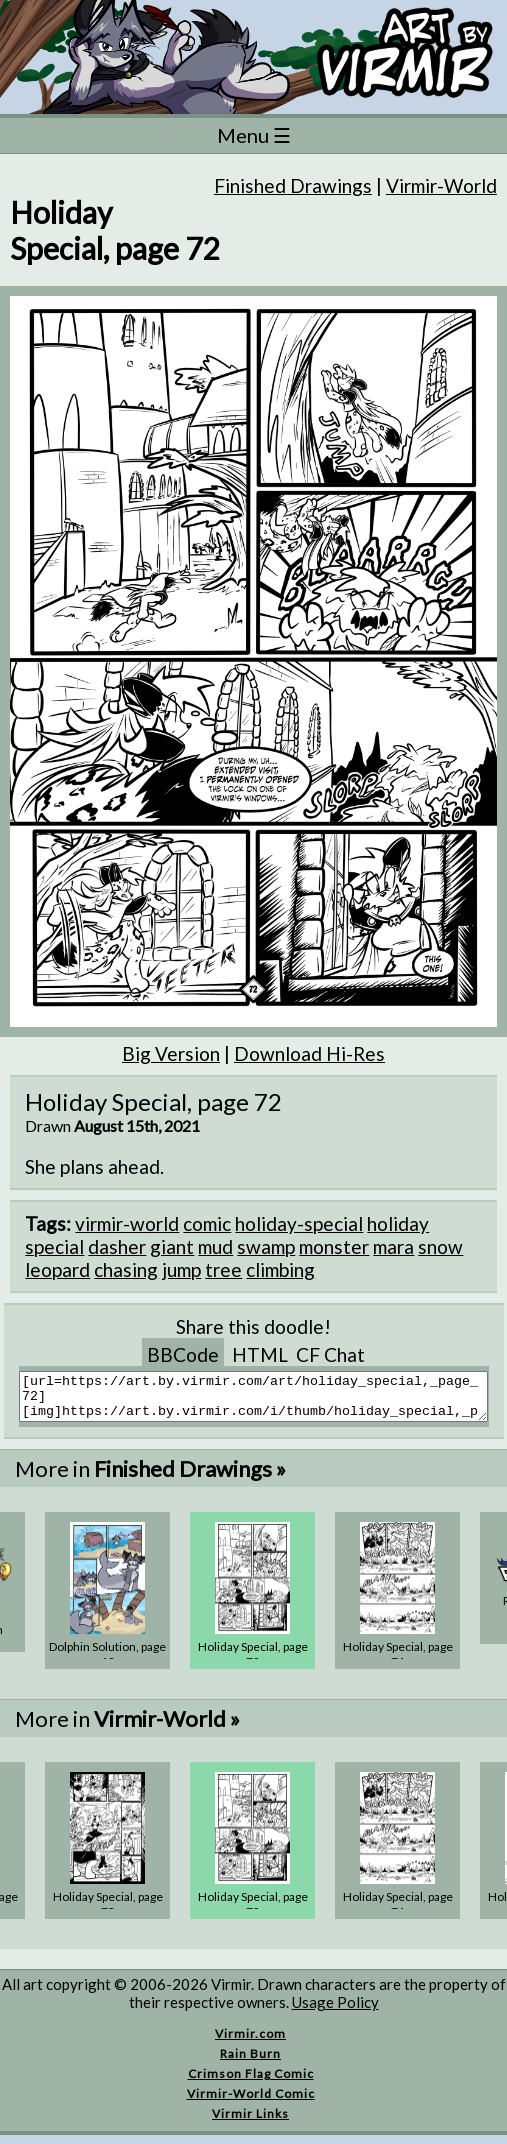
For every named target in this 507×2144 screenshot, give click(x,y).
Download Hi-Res (309, 1053)
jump (181, 1269)
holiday (398, 1223)
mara (393, 1246)
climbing (280, 1269)
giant (172, 1246)
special (54, 1246)
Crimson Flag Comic (251, 2082)
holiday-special (299, 1223)
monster (334, 1246)
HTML (260, 1354)
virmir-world (127, 1223)
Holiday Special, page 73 (108, 1913)
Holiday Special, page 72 (253, 1663)
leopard (57, 1269)
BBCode (183, 1354)
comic (207, 1223)
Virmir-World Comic (251, 2102)
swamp (266, 1246)
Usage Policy (335, 2011)
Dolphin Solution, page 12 (107, 1663)
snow (440, 1246)
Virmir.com (250, 2042)
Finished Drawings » (190, 1477)
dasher (117, 1246)
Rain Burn (250, 2062)
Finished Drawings (293, 185)
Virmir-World (441, 185)
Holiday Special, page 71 (398, 1663)
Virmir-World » (167, 1727)
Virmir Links (250, 2122)
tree (223, 1269)
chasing (126, 1269)
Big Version (171, 1053)
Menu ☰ (254, 135)
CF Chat (330, 1354)
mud (215, 1246)
